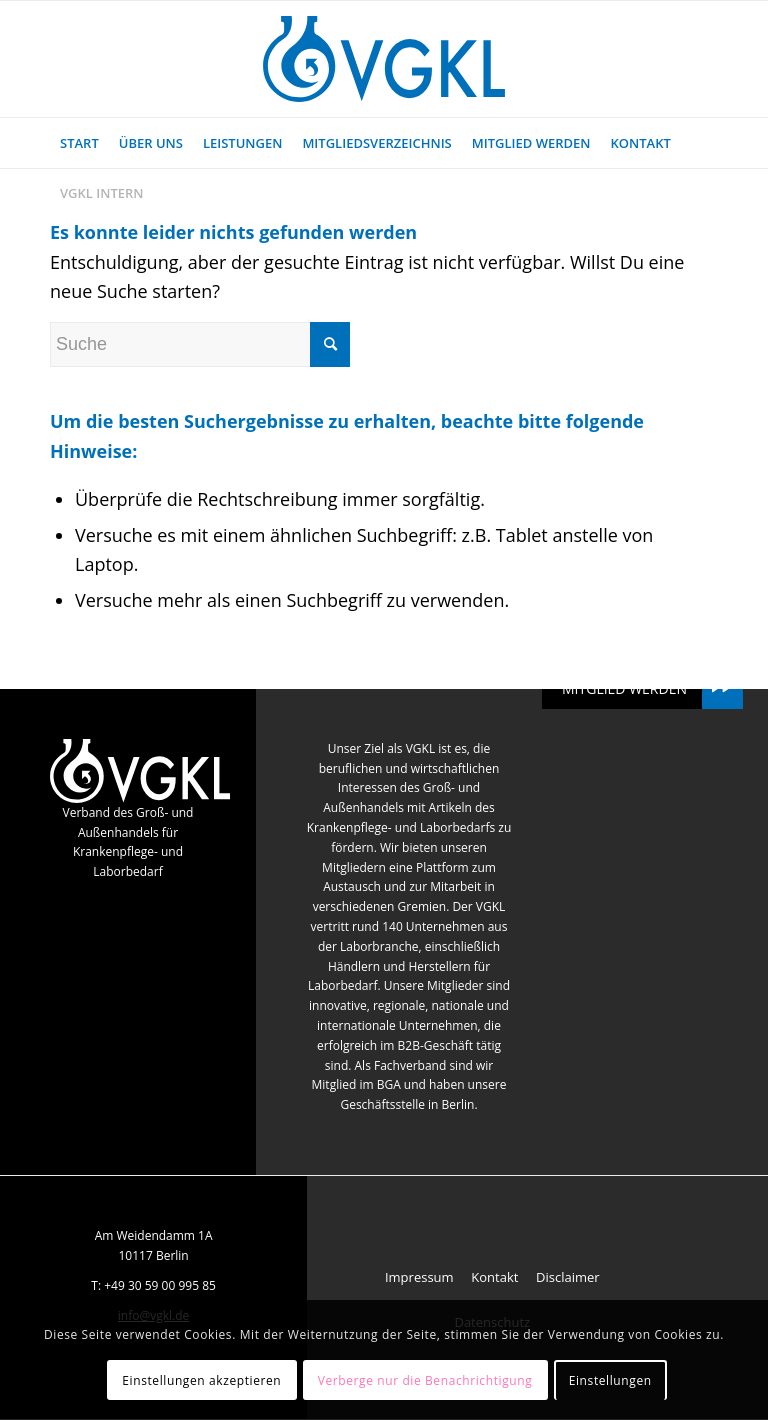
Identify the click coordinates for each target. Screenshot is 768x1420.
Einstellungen (610, 1380)
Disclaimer (568, 1277)
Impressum (419, 1277)
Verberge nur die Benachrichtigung (425, 1380)
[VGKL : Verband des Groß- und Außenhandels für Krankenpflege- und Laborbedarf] (384, 59)
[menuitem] (79, 143)
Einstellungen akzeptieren (201, 1380)
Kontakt (494, 1277)
